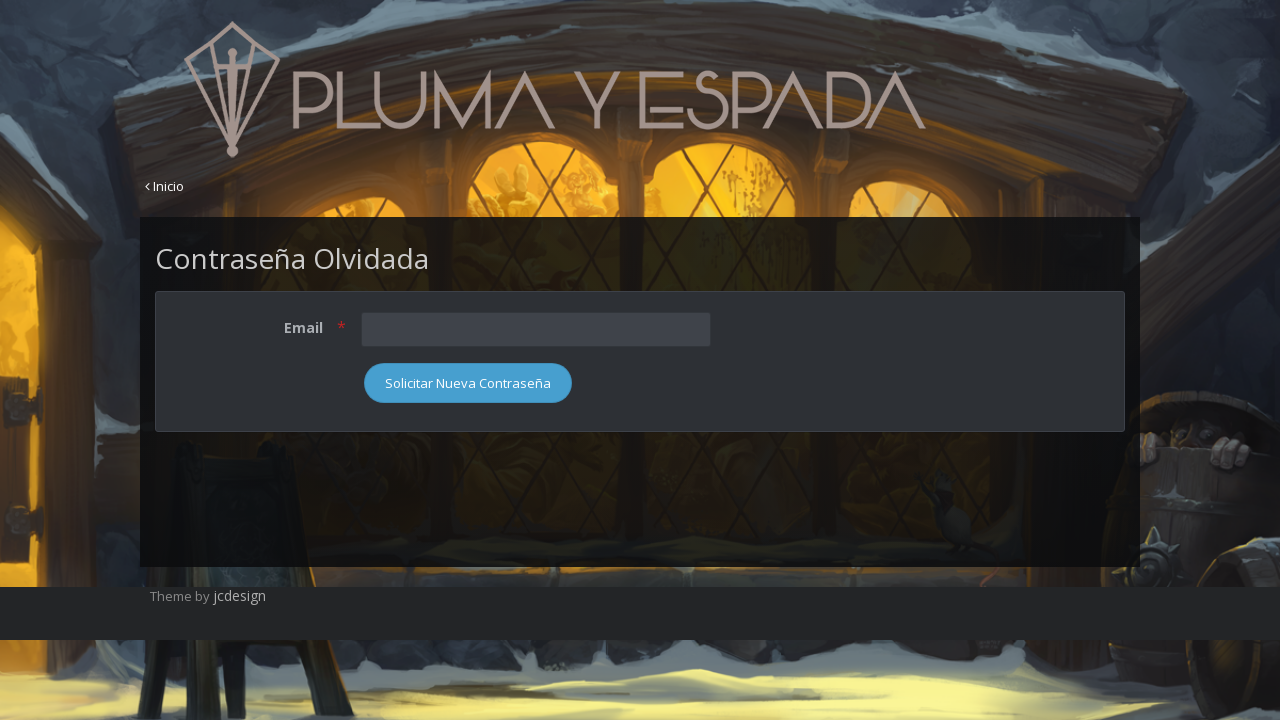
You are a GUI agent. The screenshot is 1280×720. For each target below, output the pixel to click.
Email (305, 327)
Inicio (164, 186)
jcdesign (239, 595)
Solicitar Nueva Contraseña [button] (468, 383)
